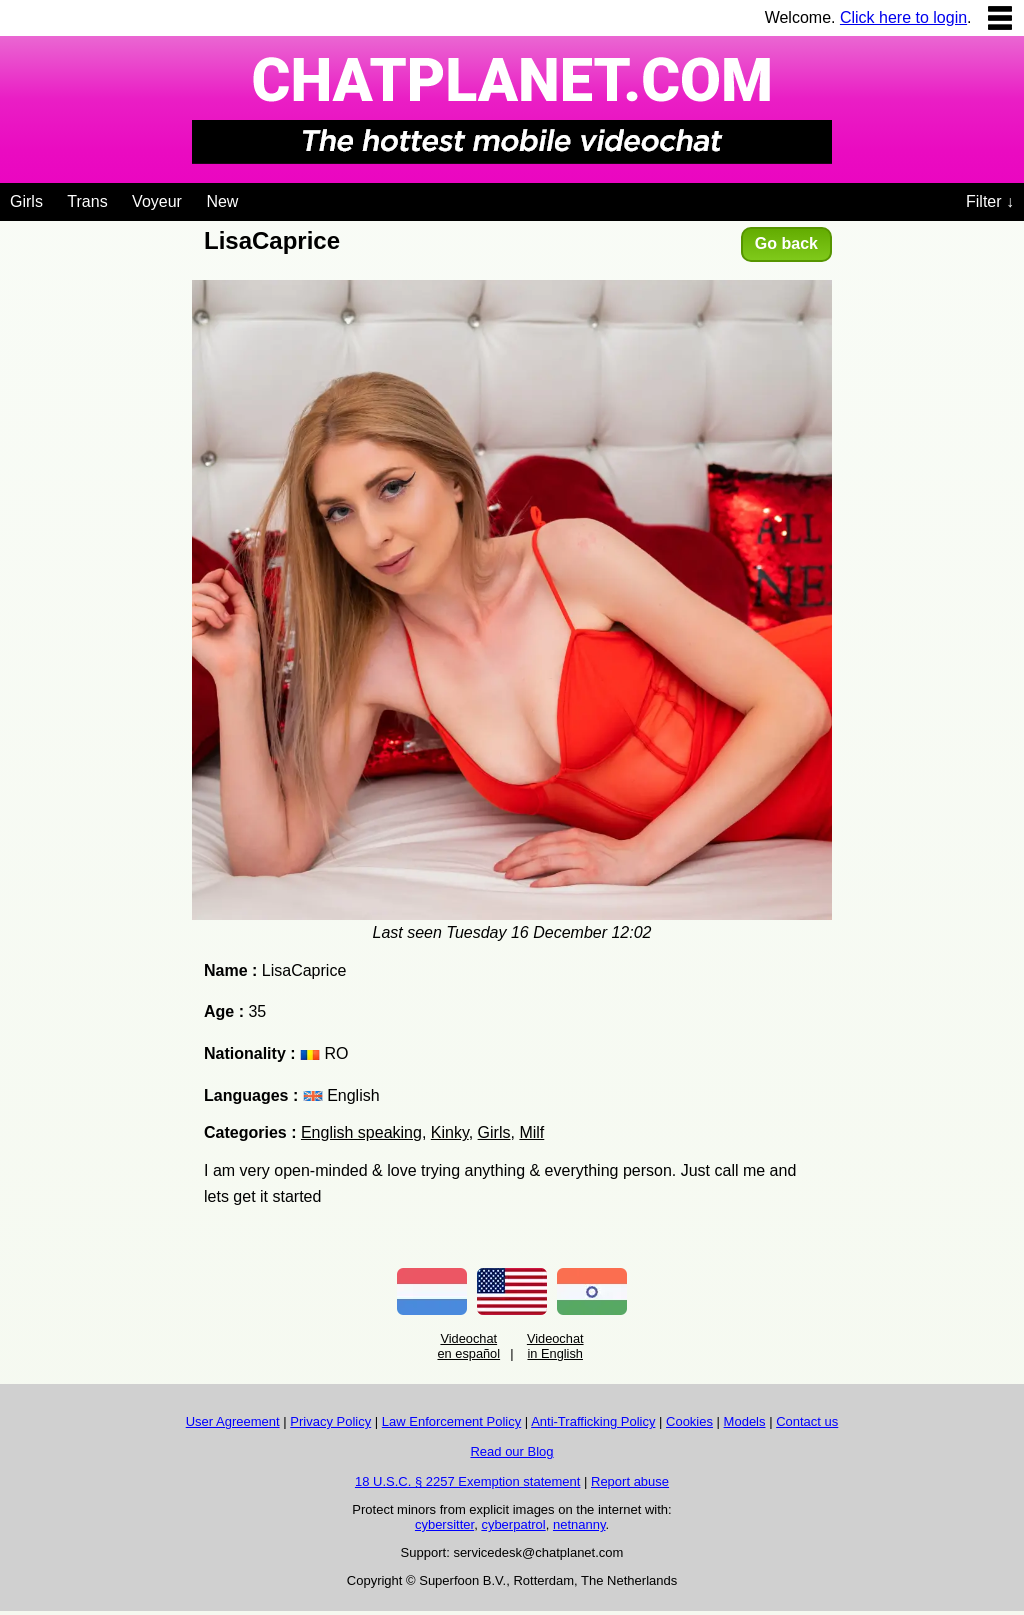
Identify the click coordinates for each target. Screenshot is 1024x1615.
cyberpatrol (513, 1524)
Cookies (689, 1421)
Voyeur (157, 201)
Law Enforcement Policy (451, 1421)
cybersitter (444, 1524)
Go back (786, 243)
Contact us (807, 1421)
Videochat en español (468, 1346)
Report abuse (630, 1481)
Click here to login (903, 17)
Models (745, 1421)
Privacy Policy (330, 1421)
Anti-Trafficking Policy (593, 1421)
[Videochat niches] (253, 198)
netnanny (579, 1524)
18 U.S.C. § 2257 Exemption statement (467, 1481)
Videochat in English (555, 1346)
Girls (26, 201)
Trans (87, 201)
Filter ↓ (990, 201)
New (222, 201)
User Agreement (233, 1421)
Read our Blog (511, 1451)
